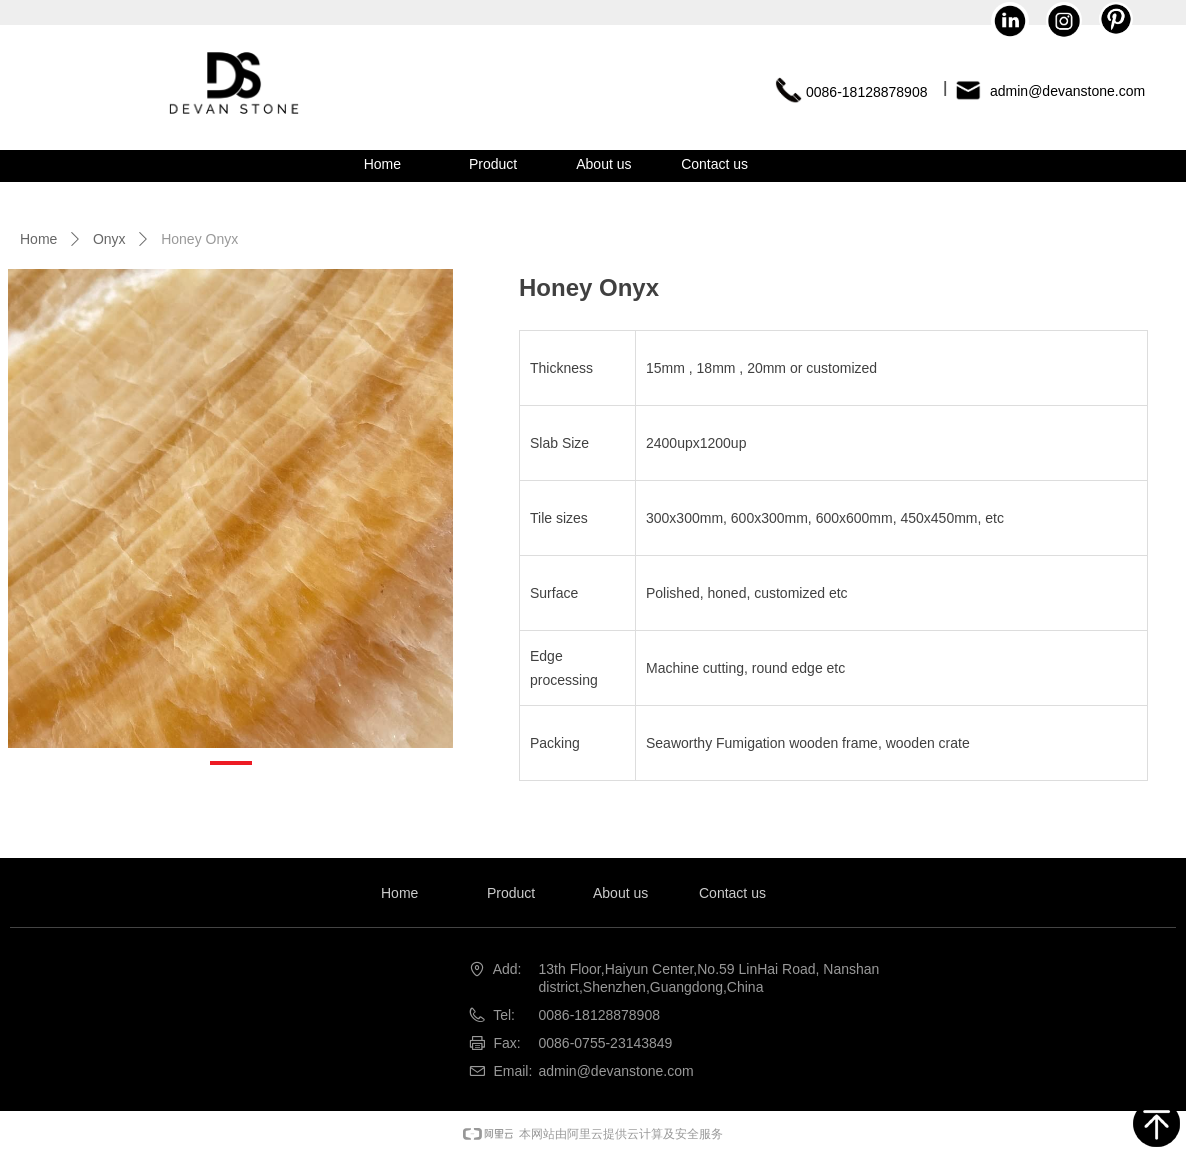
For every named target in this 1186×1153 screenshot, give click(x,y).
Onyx (109, 239)
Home (38, 239)
